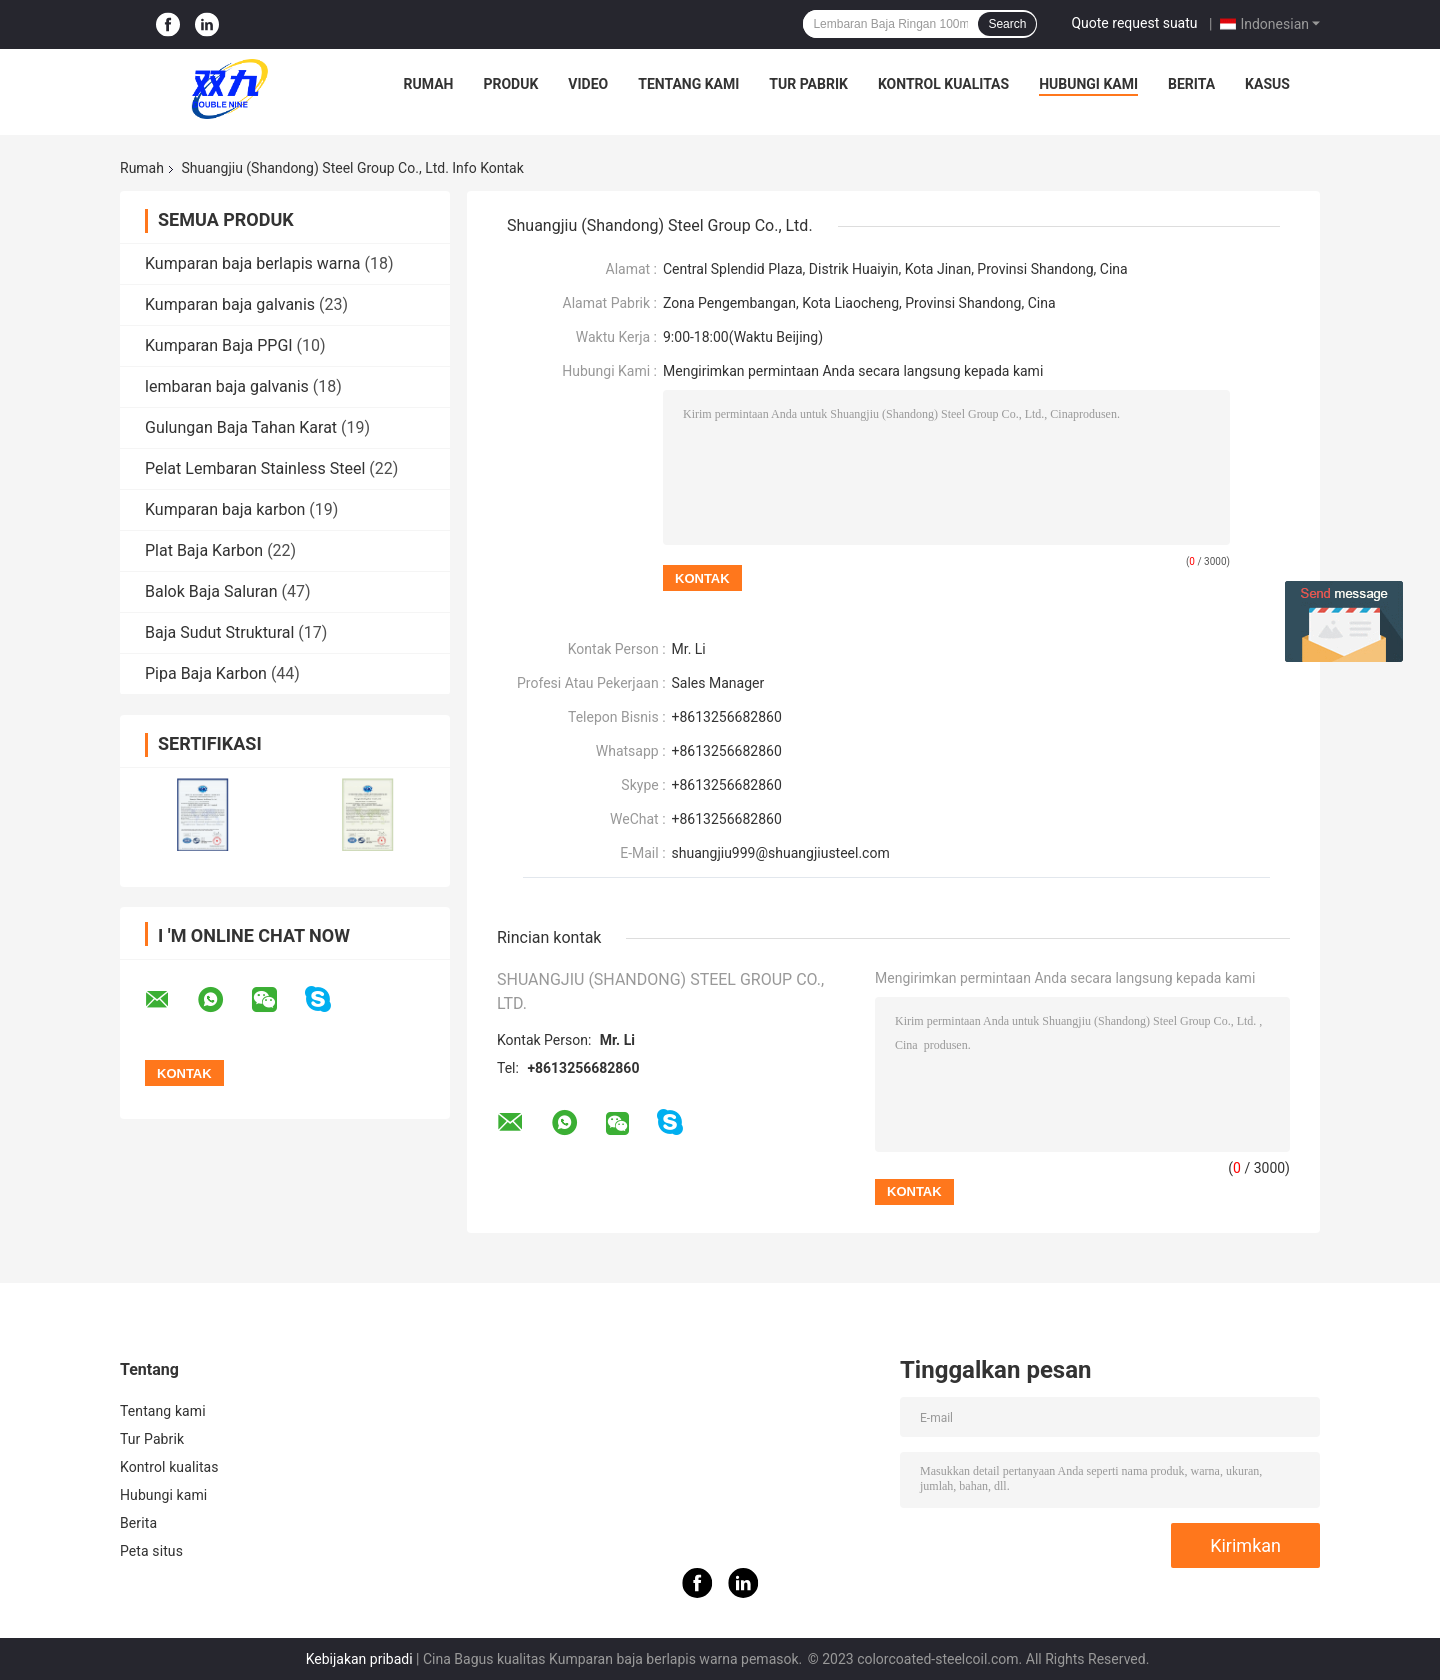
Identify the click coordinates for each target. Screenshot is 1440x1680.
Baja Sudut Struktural (219, 632)
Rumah (429, 84)
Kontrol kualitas (943, 84)
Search (1007, 24)
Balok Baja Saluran (211, 591)
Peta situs (151, 1551)
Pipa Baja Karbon (206, 673)
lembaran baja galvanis (227, 386)
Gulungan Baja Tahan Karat (241, 427)
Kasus (1267, 84)
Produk (510, 84)
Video (588, 84)
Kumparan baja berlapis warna (252, 263)
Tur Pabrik (808, 84)
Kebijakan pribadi (359, 1659)
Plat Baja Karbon (204, 550)
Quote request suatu (1134, 23)
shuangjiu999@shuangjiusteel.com (781, 853)
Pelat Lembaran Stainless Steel (255, 468)
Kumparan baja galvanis (230, 304)
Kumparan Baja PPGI (219, 345)
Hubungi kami (1088, 84)
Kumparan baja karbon (225, 509)
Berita (1191, 84)
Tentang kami (688, 84)
